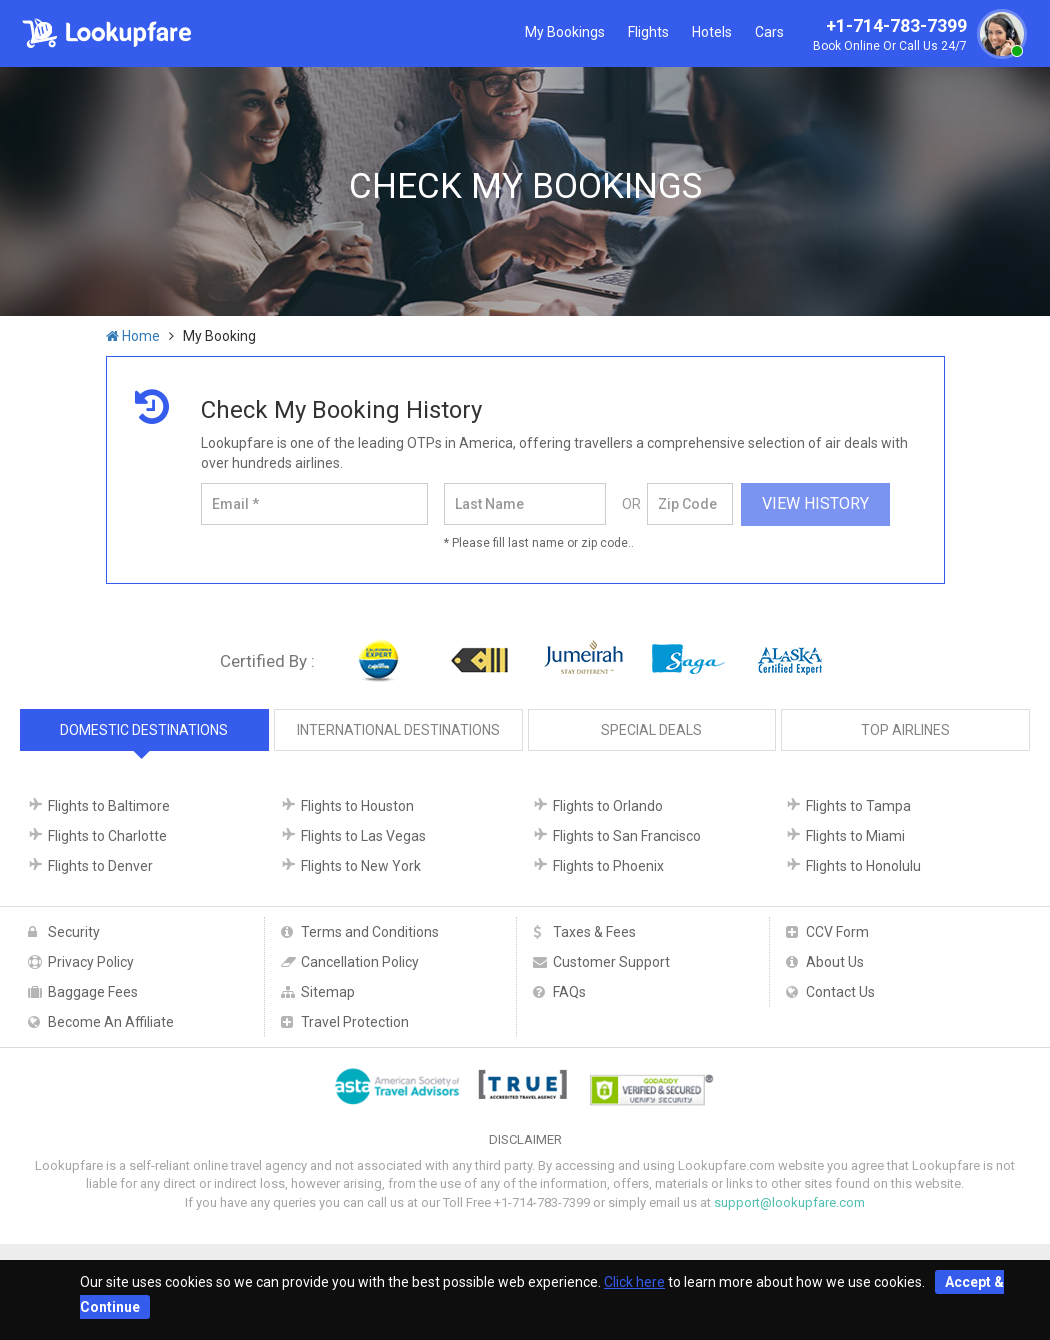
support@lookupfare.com (789, 1202)
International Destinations (398, 730)
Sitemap (328, 992)
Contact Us (840, 992)
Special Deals (651, 730)
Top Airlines (905, 730)
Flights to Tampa (858, 806)
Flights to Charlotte (107, 836)
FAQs (569, 992)
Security (74, 932)
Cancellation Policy (360, 962)
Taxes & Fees (594, 932)
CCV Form (837, 932)
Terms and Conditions (370, 932)
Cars (769, 32)
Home (133, 336)
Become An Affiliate (111, 1022)
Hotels (712, 32)
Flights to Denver (100, 866)
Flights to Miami (855, 836)
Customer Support (611, 962)
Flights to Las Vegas (363, 836)
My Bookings (565, 32)
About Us (835, 962)
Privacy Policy (91, 962)
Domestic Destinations (144, 730)
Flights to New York (361, 866)
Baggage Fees (93, 992)
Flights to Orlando (608, 806)
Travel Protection (355, 1022)
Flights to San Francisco (627, 836)
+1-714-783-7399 (917, 36)
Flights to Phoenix (608, 866)
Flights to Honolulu (863, 866)
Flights (648, 32)
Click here (634, 1282)
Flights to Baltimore (109, 806)
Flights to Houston (357, 806)
